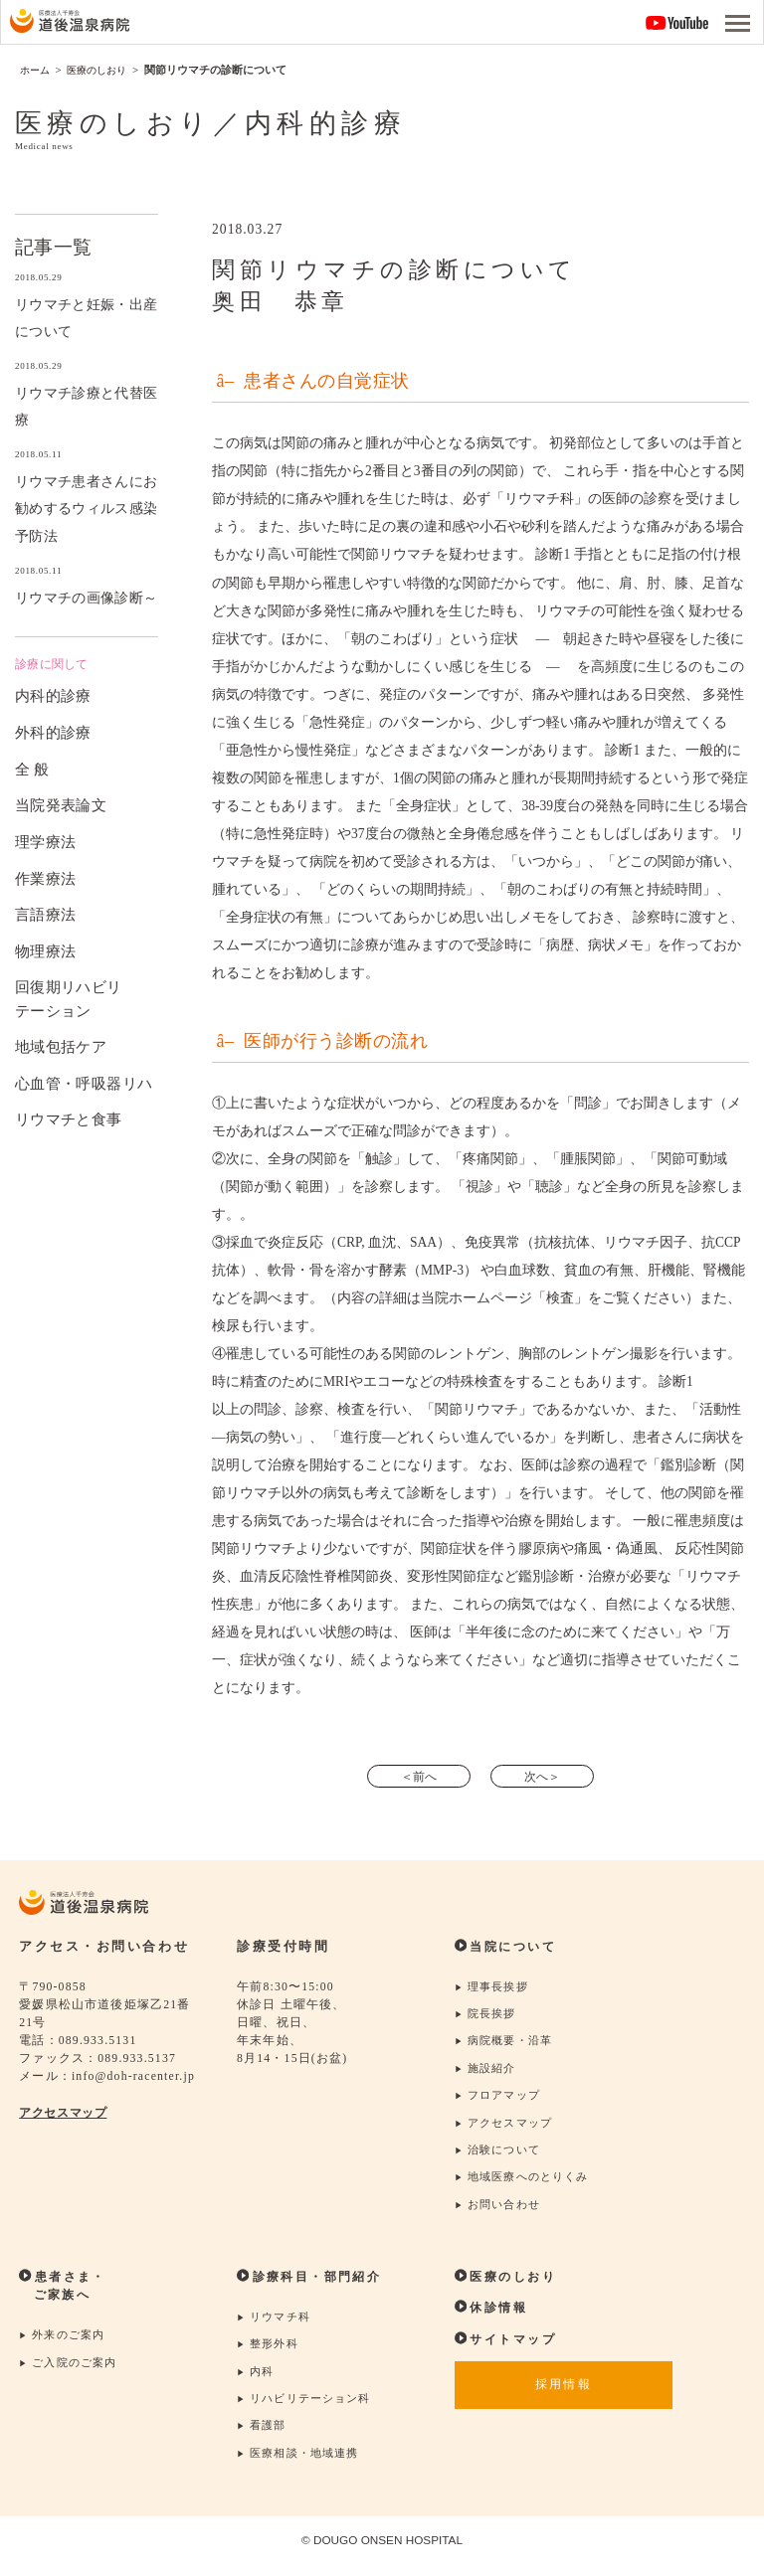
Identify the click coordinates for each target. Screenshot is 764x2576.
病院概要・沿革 (507, 2043)
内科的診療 (53, 695)
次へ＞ (545, 1776)
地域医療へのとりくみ (527, 2182)
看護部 (263, 2436)
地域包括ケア (60, 1045)
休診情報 (493, 2314)
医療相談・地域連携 (302, 2464)
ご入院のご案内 (71, 2370)
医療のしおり (509, 2284)
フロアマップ (500, 2099)
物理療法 (46, 950)
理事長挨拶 (494, 1987)
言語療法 (46, 914)
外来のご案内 (64, 2342)
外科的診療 (53, 732)
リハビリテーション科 (309, 2408)
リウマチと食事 (68, 1119)
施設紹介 (487, 2071)
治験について (500, 2154)
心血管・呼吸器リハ (83, 1082)
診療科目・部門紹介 (314, 2285)
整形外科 (269, 2352)
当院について (509, 1948)
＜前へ (415, 1776)
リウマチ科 (276, 2324)
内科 (257, 2380)
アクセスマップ (66, 2114)
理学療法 (46, 840)
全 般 (32, 768)
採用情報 (563, 2395)
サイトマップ (509, 2346)
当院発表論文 (60, 804)
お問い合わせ (500, 2211)
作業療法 (46, 877)
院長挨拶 (487, 2015)
